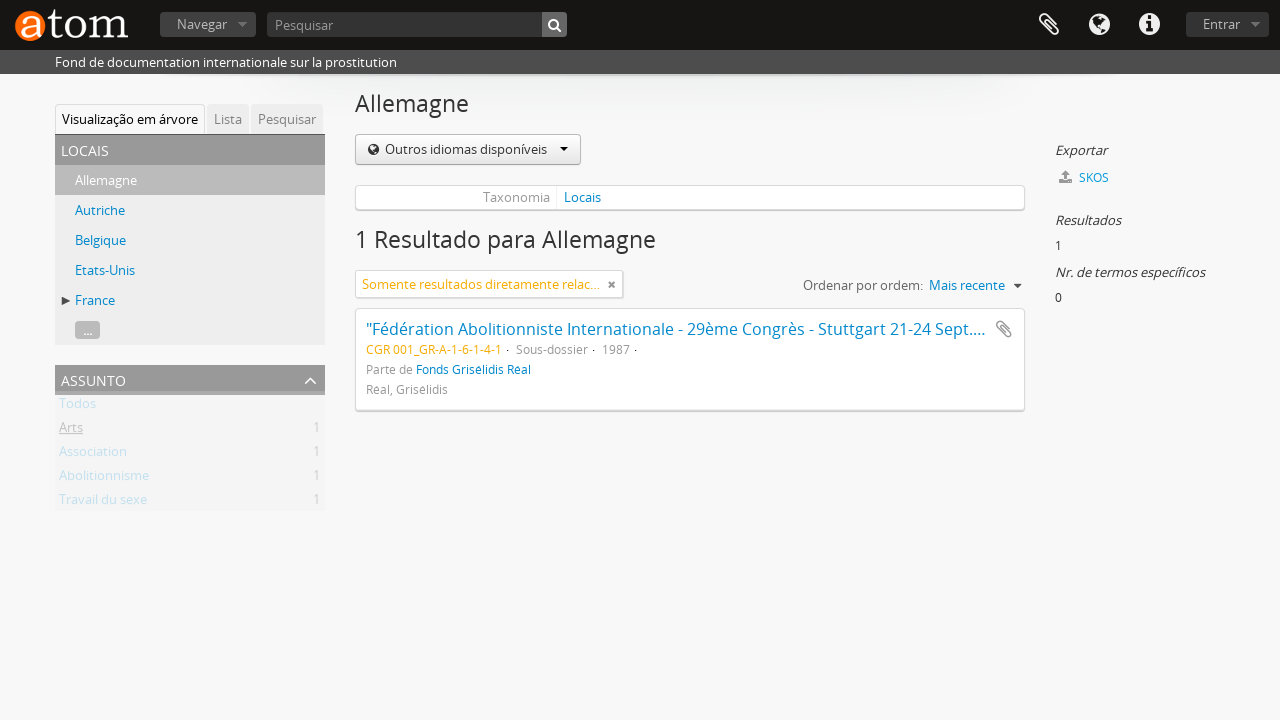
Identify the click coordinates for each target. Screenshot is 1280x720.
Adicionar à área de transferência (1004, 329)
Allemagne (106, 180)
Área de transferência (1049, 25)
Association (93, 455)
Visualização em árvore (130, 119)
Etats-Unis (105, 270)
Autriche (100, 210)
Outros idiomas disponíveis (475, 149)
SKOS (1084, 177)
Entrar (1221, 24)
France (95, 300)
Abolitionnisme (104, 479)
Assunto (93, 378)
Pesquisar (287, 119)
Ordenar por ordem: (863, 285)
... (87, 330)
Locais (582, 197)
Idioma (1099, 25)
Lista (228, 119)
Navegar (202, 24)
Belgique (100, 240)
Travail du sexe (103, 503)
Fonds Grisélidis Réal (473, 369)
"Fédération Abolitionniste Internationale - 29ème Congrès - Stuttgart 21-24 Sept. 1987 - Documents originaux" (780, 329)
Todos (77, 407)
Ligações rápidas (1149, 25)
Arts (71, 431)
